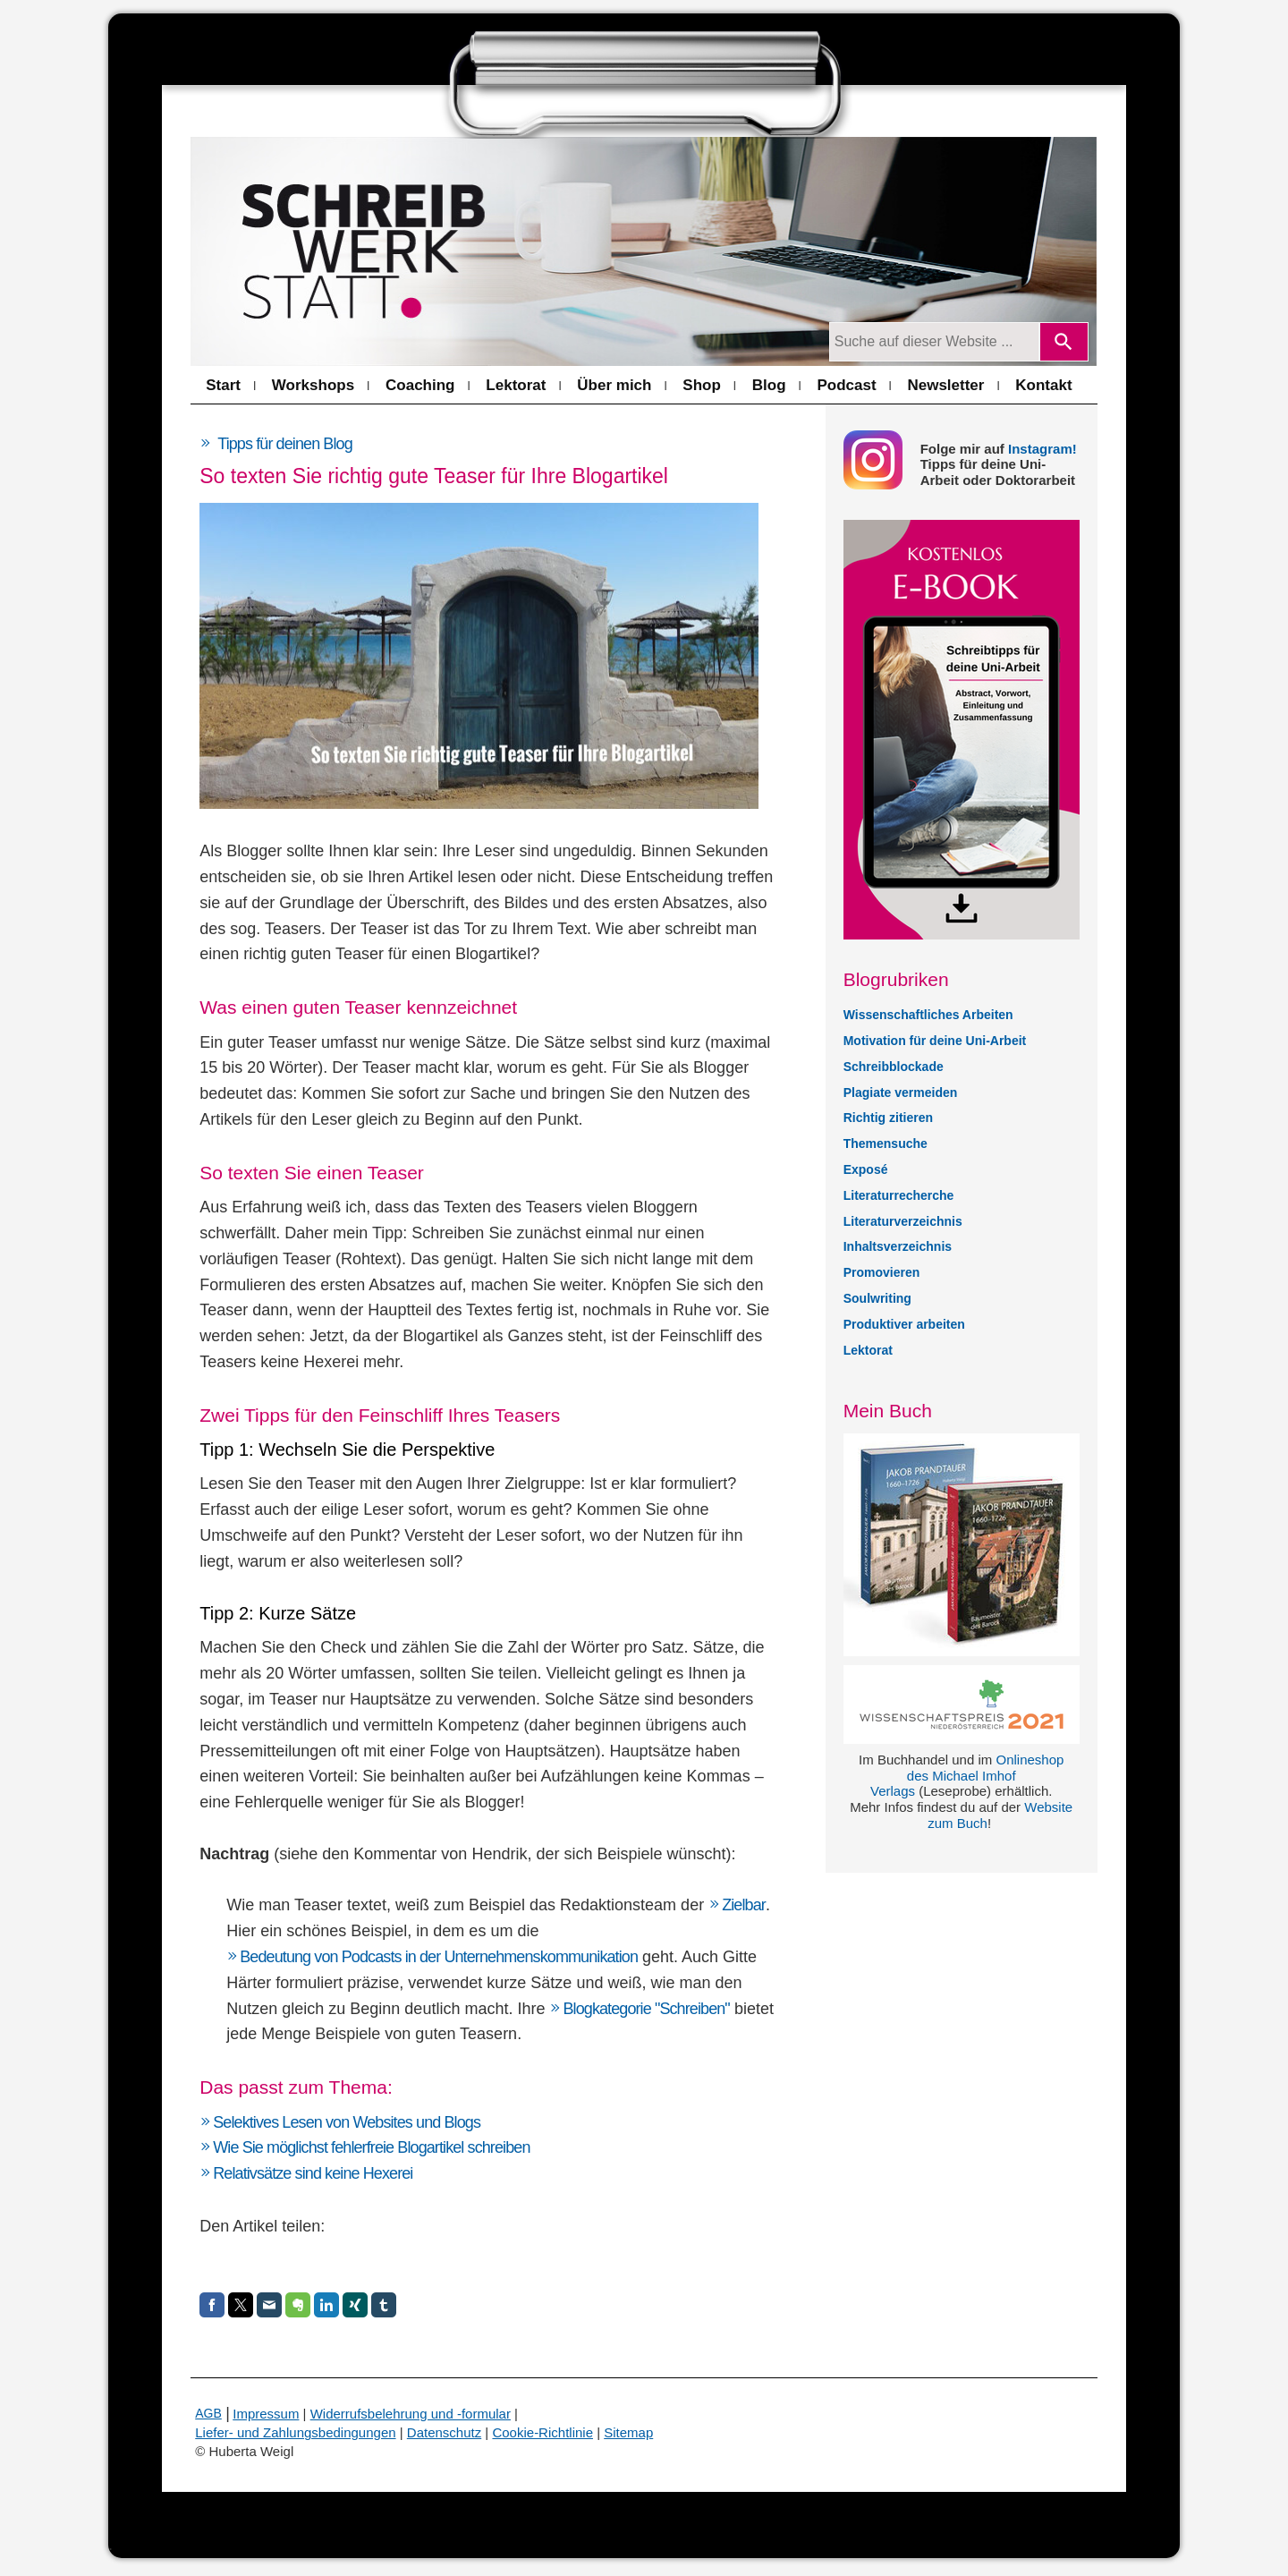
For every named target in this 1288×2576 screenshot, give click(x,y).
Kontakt (1043, 385)
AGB (208, 2413)
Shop (701, 385)
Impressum (266, 2413)
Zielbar (744, 1905)
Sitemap (628, 2432)
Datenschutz (444, 2432)
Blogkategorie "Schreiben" (646, 2009)
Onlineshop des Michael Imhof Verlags (966, 1775)
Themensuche (885, 1143)
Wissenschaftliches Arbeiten (928, 1014)
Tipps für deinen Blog (284, 444)
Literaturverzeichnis (902, 1221)
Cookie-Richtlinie (542, 2432)
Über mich (614, 385)
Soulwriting (877, 1298)
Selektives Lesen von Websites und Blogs (346, 2122)
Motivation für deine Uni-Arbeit (935, 1040)
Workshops (313, 385)
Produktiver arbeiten (904, 1324)
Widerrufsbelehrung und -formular (410, 2413)
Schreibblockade (893, 1066)
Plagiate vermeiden (900, 1092)
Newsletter (945, 385)
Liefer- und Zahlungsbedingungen (295, 2432)
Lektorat (516, 385)
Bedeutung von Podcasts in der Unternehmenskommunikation (439, 1957)
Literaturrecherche (898, 1195)
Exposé (865, 1169)
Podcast (846, 385)
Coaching (420, 385)
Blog (769, 385)
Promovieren (881, 1272)
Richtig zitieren (888, 1117)
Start (223, 385)
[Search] (1064, 341)
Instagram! (1042, 448)
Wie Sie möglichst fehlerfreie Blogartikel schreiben (371, 2147)
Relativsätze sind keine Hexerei (312, 2173)
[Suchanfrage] (934, 341)
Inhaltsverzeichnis (897, 1246)
